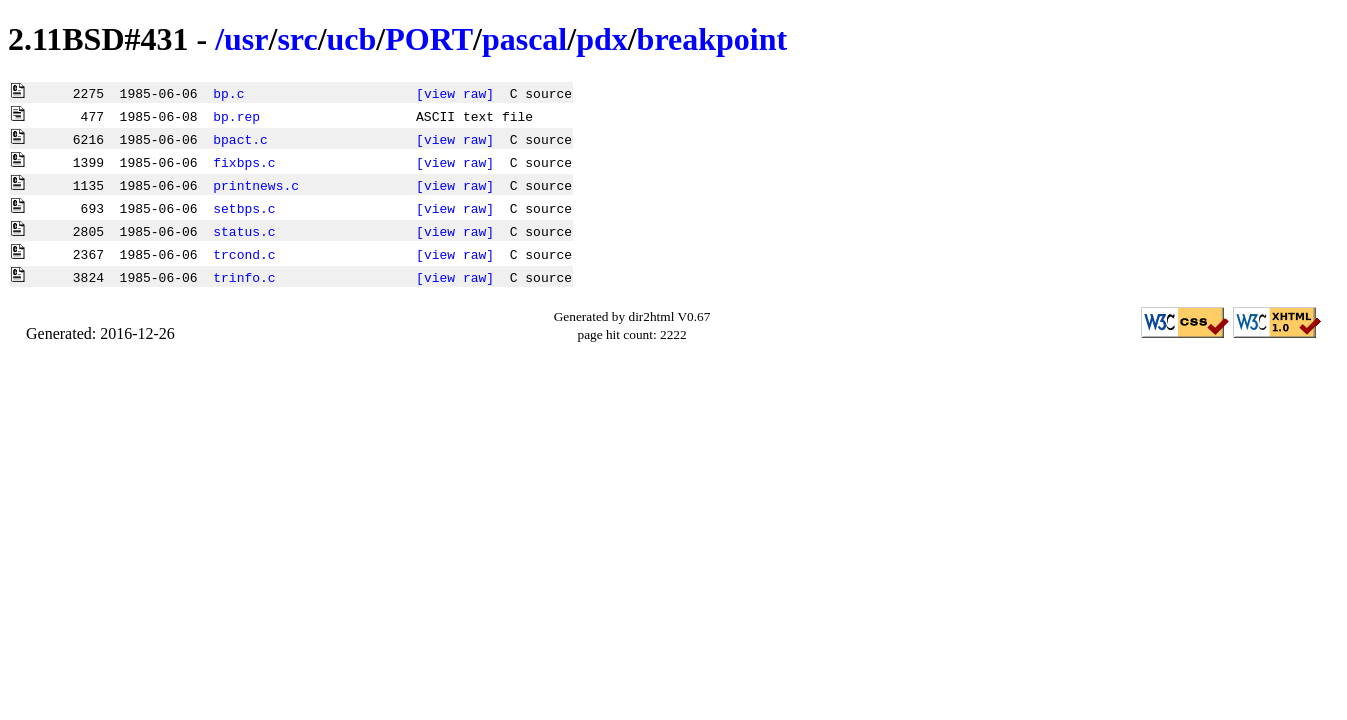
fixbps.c (244, 162)
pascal (524, 39)
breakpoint (712, 39)
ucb (352, 39)
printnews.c (256, 185)
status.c (244, 231)
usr (246, 39)
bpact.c (240, 139)
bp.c (228, 93)
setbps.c (244, 208)
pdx (602, 39)
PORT (429, 39)
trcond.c (244, 254)
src (297, 39)
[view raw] (455, 93)
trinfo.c (244, 277)
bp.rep (236, 116)
